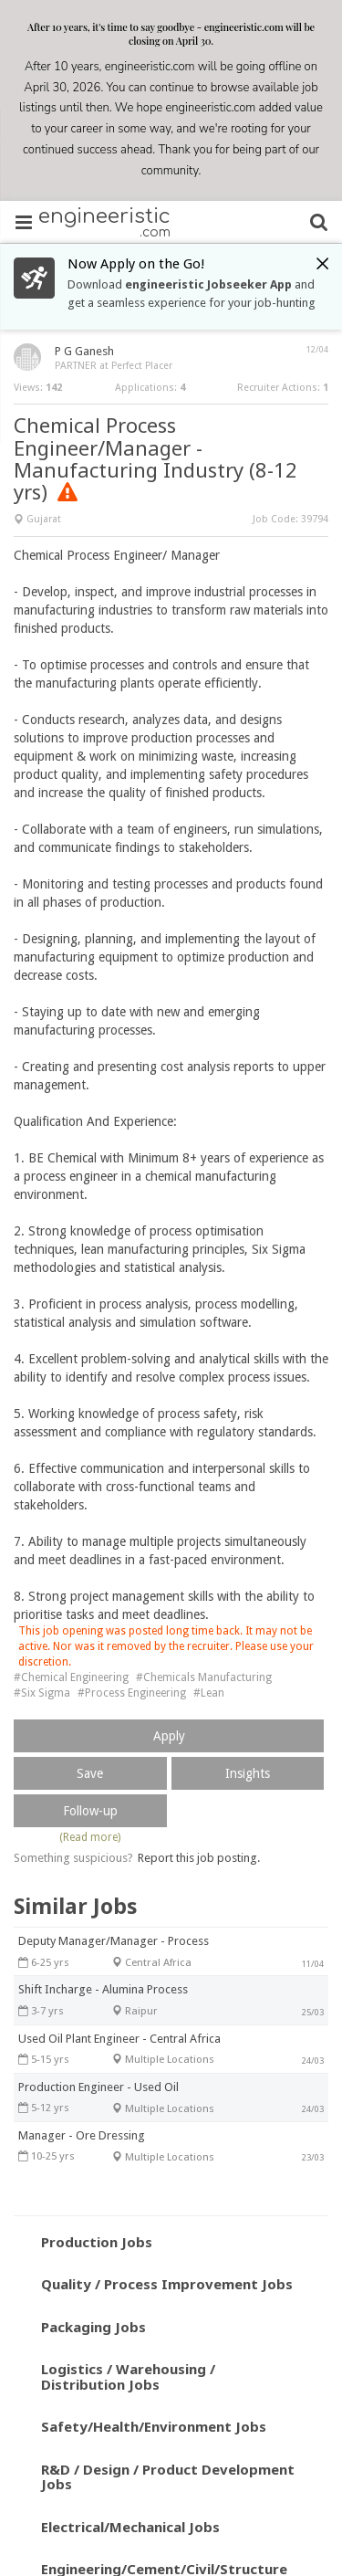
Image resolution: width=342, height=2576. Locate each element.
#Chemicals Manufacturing (204, 1677)
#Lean (208, 1693)
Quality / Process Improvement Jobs (167, 2284)
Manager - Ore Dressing (81, 2135)
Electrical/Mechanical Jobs (130, 2527)
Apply (169, 1736)
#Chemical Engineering (71, 1677)
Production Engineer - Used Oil (98, 2087)
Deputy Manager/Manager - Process (113, 1941)
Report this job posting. (199, 1858)
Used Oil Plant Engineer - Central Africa (119, 2038)
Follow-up (90, 1810)
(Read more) (89, 1837)
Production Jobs (96, 2242)
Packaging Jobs (93, 2327)
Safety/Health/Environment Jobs (153, 2426)
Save (90, 1773)
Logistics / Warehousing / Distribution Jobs (128, 2376)
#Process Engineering (132, 1693)
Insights (247, 1773)
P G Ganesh (84, 351)
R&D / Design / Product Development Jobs (168, 2477)
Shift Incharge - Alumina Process (103, 1989)
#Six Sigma (42, 1693)
